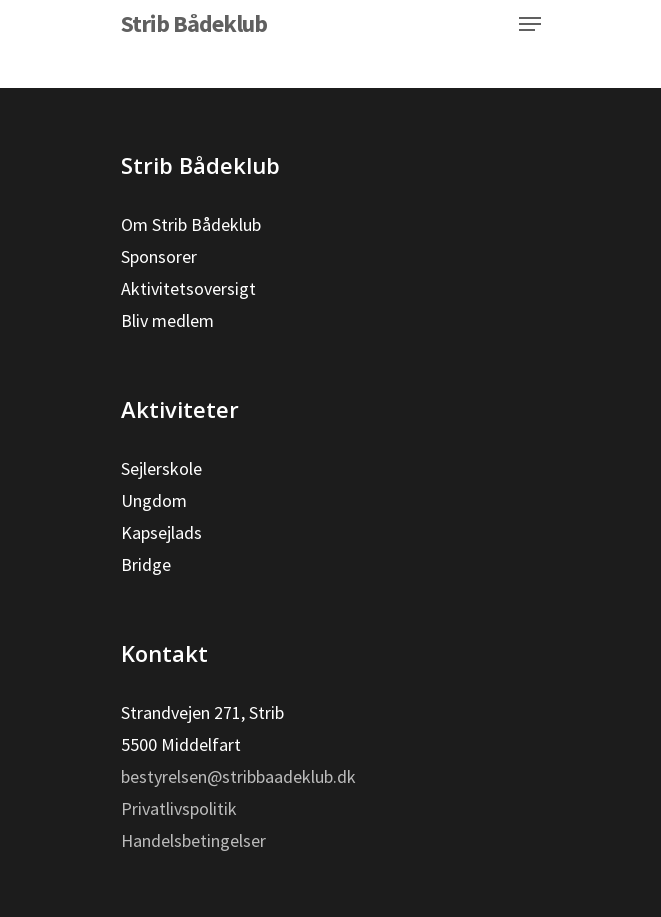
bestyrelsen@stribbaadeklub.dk (238, 776)
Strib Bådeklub (194, 24)
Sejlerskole (161, 468)
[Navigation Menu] (530, 24)
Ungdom (154, 500)
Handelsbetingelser (193, 840)
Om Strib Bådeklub (191, 224)
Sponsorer (159, 256)
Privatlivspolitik (179, 808)
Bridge (146, 564)
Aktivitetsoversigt (188, 288)
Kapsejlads (161, 532)
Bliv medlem (167, 320)
